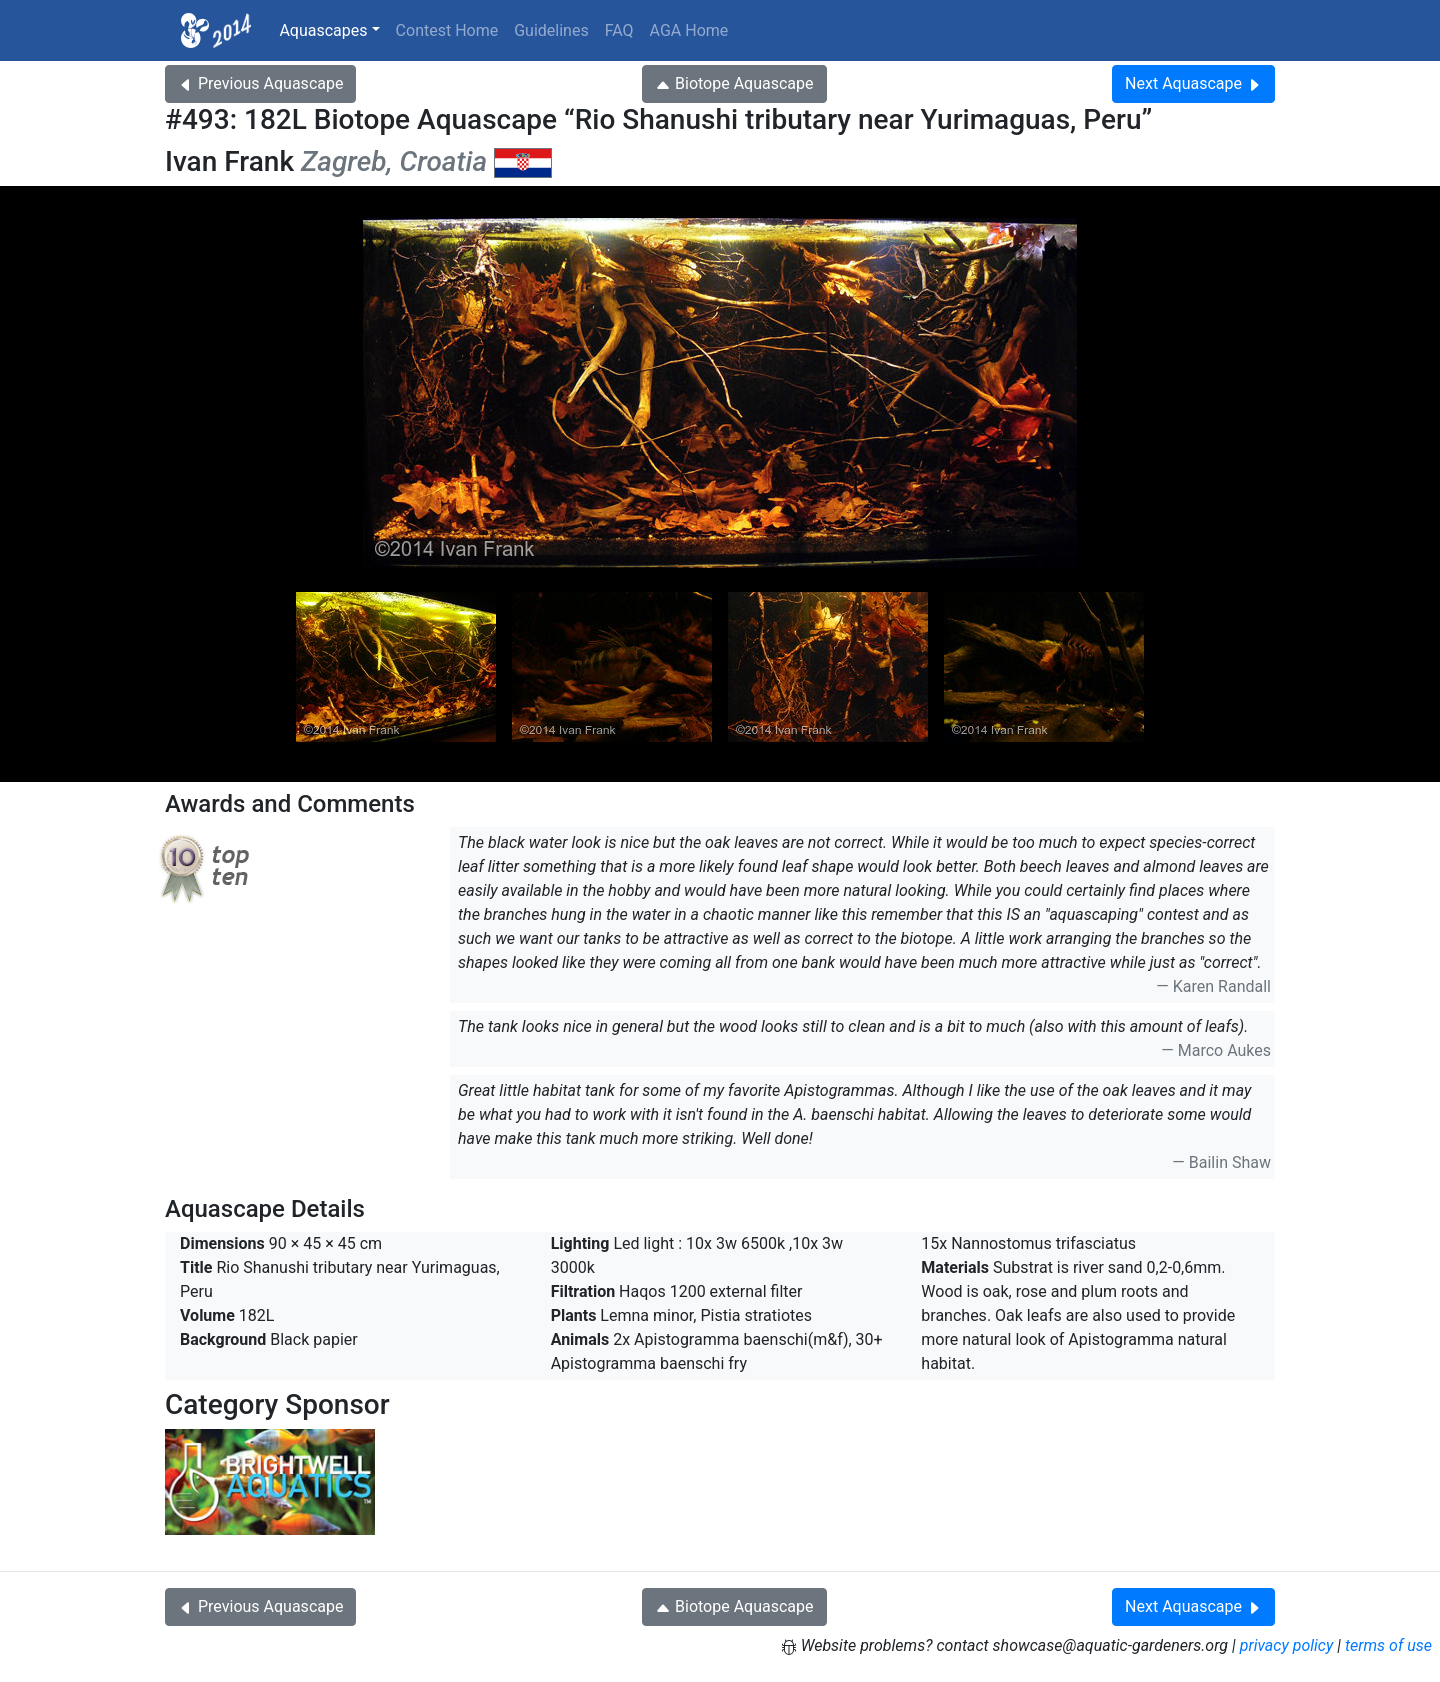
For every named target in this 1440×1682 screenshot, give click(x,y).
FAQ (619, 30)
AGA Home (689, 30)
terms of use (1388, 1645)
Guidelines (551, 30)
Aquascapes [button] (323, 30)
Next (1193, 83)
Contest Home (447, 30)
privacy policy (1287, 1645)
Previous (260, 83)
